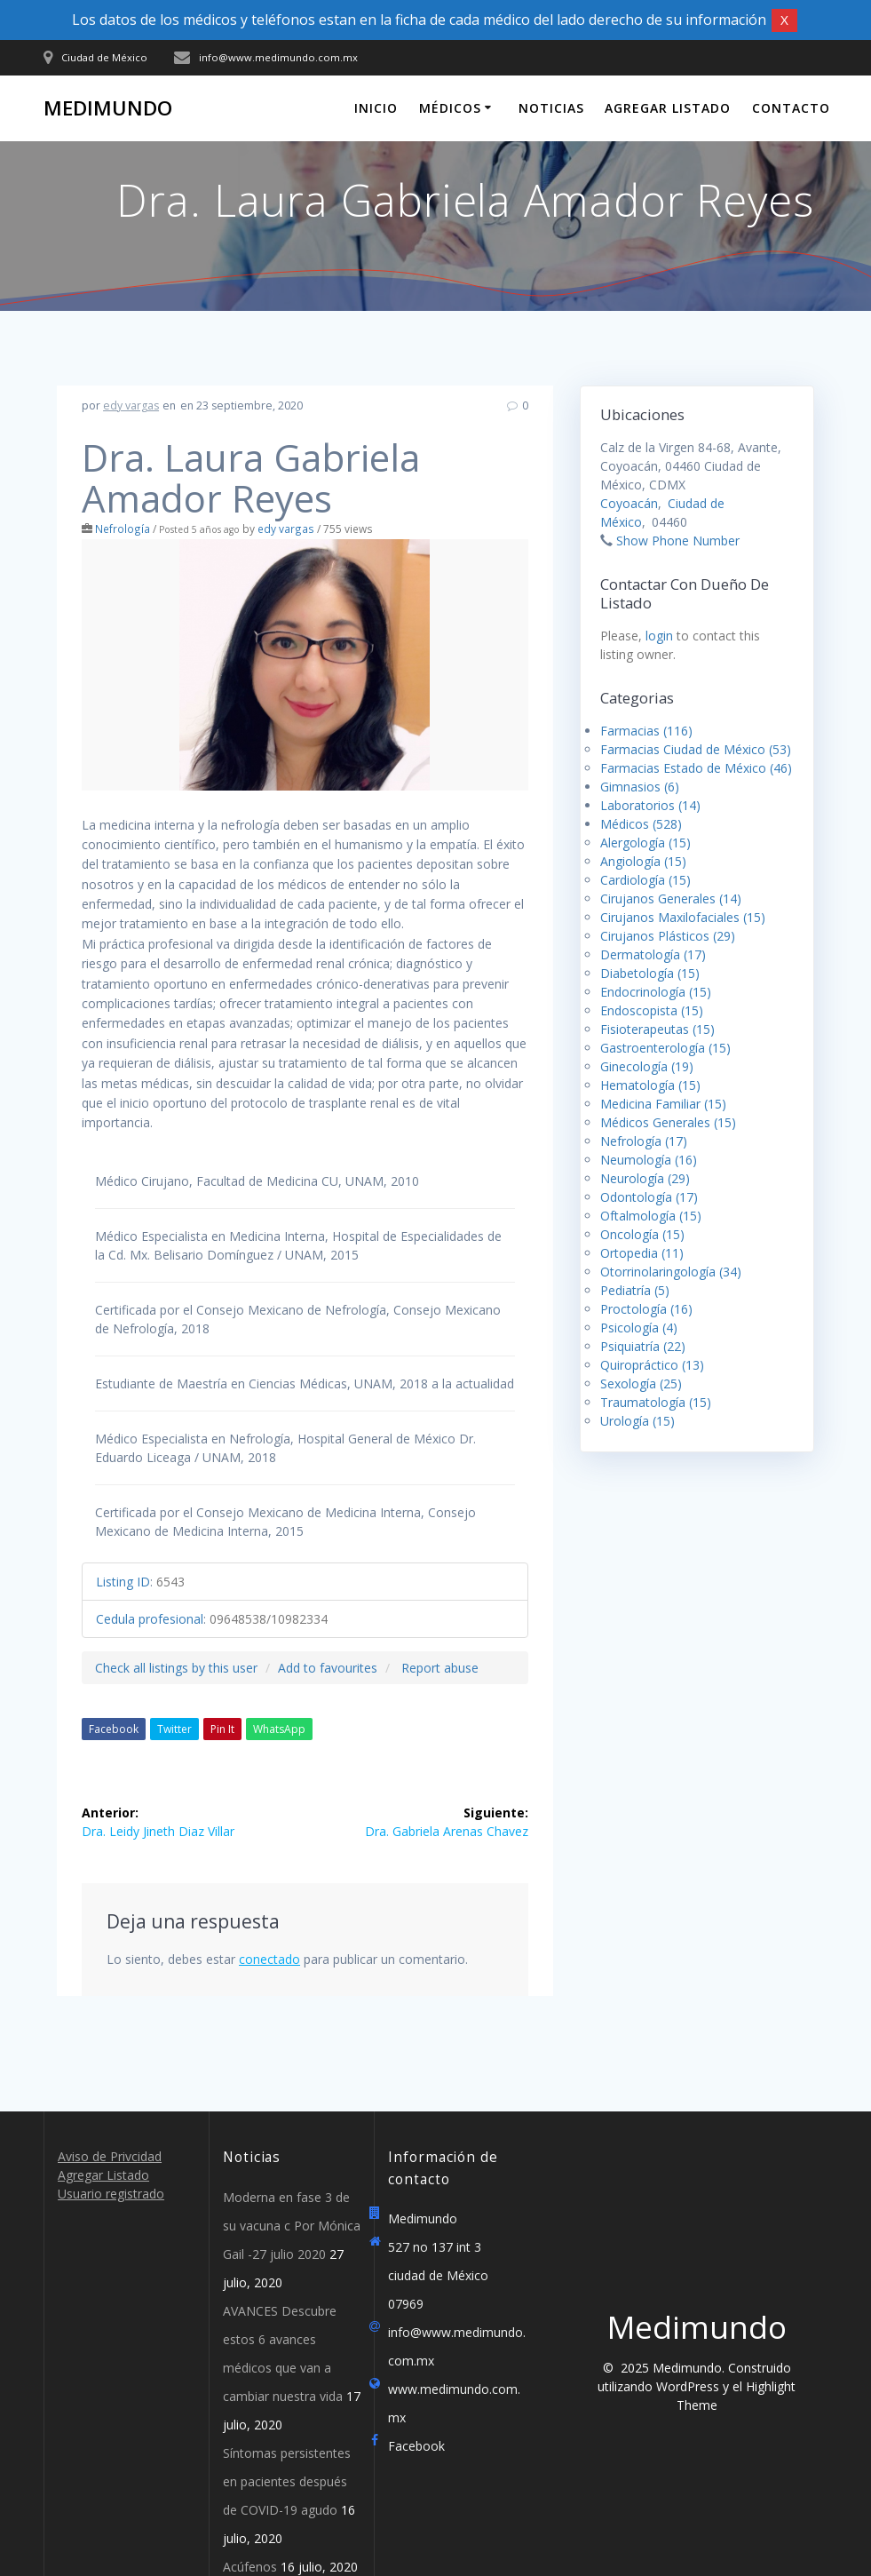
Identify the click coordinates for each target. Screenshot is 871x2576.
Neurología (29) (645, 1178)
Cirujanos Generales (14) (670, 898)
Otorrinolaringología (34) (670, 1271)
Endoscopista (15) (651, 1010)
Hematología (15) (650, 1085)
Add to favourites (327, 1667)
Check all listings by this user (176, 1667)
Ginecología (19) (646, 1066)
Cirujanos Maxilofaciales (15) (682, 917)
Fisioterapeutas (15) (657, 1029)
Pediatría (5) (634, 1290)
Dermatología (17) (653, 954)
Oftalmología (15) (650, 1215)
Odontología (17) (649, 1197)
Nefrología (122, 528)
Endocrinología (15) (655, 991)
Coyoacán (629, 503)
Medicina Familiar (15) (663, 1103)
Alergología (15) (645, 842)
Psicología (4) (638, 1327)
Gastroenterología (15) (665, 1047)
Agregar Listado (668, 107)
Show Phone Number (678, 540)
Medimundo (108, 108)
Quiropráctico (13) (652, 1364)
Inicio (376, 107)
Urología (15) (637, 1420)
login (659, 635)
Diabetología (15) (650, 973)
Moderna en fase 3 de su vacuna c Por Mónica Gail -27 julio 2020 (291, 2225)
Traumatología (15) (655, 1402)
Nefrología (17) (643, 1141)
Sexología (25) (641, 1383)
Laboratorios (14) (650, 805)
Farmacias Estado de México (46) (696, 767)
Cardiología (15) (645, 879)
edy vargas (131, 405)
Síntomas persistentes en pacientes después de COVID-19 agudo (287, 2481)
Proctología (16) (646, 1308)
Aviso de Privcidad (110, 2156)
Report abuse (440, 1667)
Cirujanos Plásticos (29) (667, 935)
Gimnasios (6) (639, 786)
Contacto (791, 107)
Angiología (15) (643, 861)
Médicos (450, 107)
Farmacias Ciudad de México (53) (695, 749)
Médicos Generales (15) (668, 1122)
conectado (269, 1959)
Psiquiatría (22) (642, 1346)
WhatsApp (279, 1729)
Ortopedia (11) (642, 1252)
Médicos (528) (641, 823)
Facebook (114, 1729)
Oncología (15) (642, 1234)
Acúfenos (250, 2566)
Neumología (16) (648, 1159)
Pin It (222, 1729)
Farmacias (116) (646, 730)
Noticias (551, 107)
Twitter (174, 1729)
